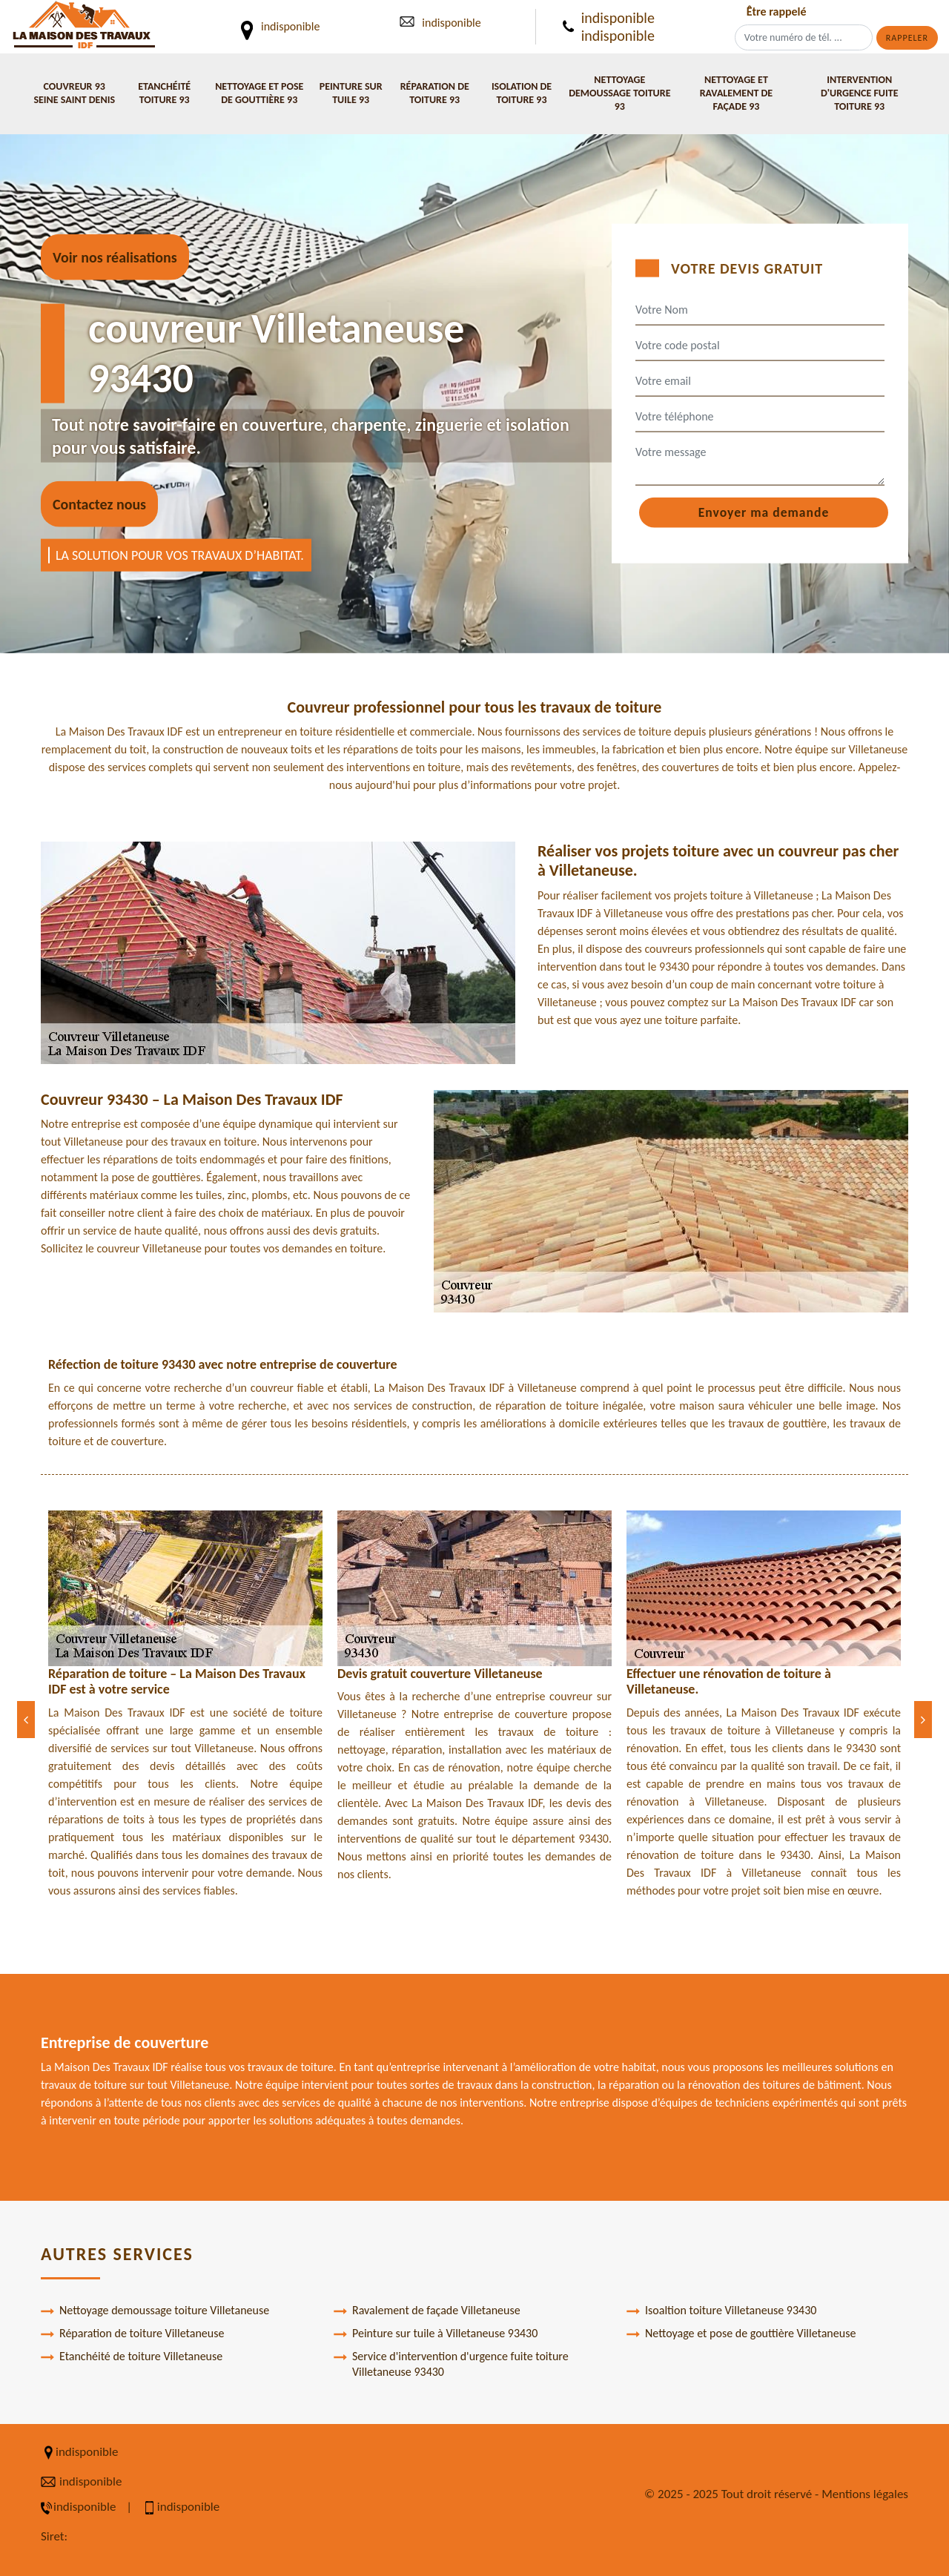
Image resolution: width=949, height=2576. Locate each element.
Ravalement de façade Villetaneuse (427, 2310)
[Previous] (26, 1719)
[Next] (923, 1719)
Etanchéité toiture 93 (164, 93)
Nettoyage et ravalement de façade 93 (736, 93)
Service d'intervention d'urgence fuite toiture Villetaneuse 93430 (451, 2364)
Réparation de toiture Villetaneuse (132, 2333)
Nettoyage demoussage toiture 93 (619, 93)
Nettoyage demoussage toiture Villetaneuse (155, 2310)
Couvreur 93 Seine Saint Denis (74, 93)
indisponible (451, 23)
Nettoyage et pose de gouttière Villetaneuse (741, 2333)
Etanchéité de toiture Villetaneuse (131, 2356)
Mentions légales (864, 2494)
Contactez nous (99, 504)
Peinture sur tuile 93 (351, 93)
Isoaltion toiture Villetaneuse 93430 (721, 2310)
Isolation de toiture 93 (522, 93)
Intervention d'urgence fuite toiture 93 (859, 93)
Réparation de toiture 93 (434, 93)
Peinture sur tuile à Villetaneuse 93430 (436, 2333)
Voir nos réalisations (115, 256)
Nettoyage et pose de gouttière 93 (259, 93)
